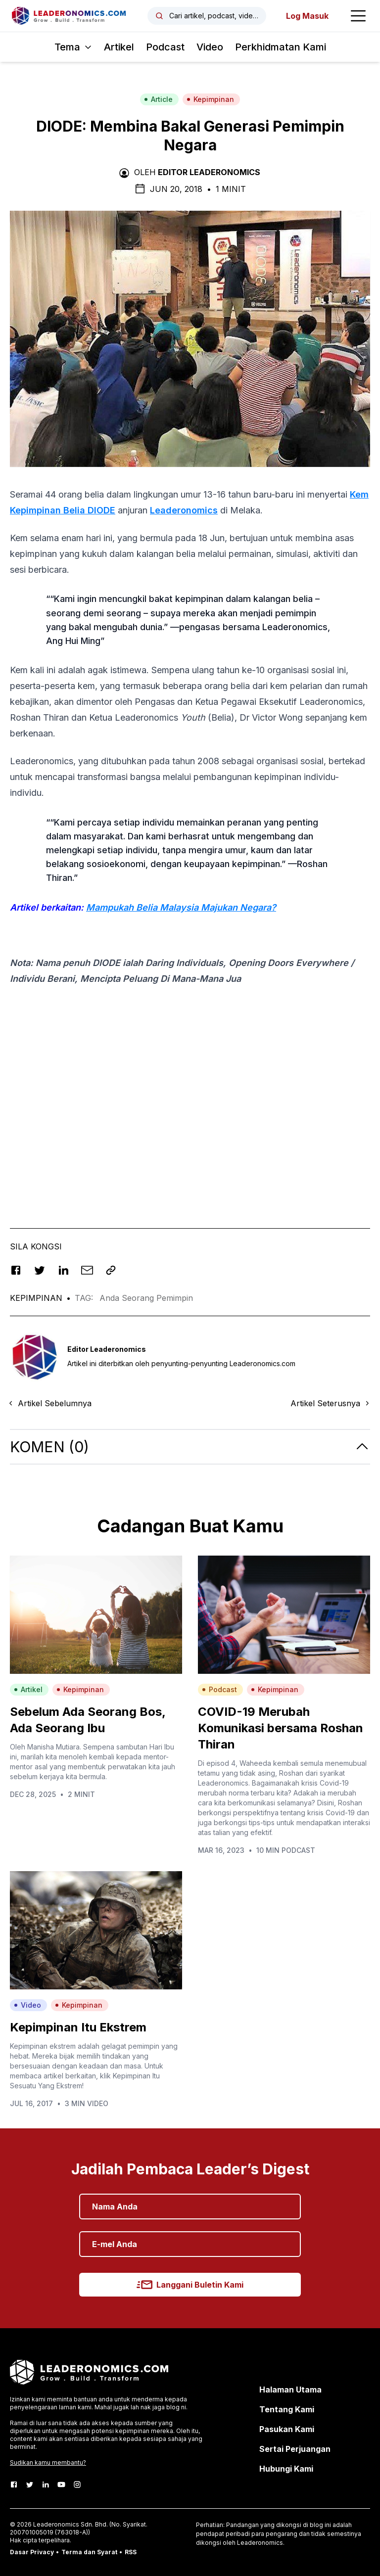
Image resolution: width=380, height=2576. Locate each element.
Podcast (165, 47)
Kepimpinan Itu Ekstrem (78, 2027)
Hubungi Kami (286, 2469)
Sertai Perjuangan (295, 2449)
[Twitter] (30, 2484)
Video (209, 47)
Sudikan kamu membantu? (48, 2462)
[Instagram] (77, 2484)
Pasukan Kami (286, 2429)
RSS (131, 2552)
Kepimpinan (210, 99)
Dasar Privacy (32, 2552)
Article (158, 99)
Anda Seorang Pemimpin (146, 1298)
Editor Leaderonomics (209, 172)
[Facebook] (14, 2484)
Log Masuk (307, 16)
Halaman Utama (290, 2389)
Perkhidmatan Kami (280, 47)
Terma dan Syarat (89, 2552)
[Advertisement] (190, 1119)
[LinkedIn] (45, 2484)
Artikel (119, 47)
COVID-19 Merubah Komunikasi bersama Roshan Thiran (280, 1727)
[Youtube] (61, 2484)
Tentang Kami (286, 2409)
